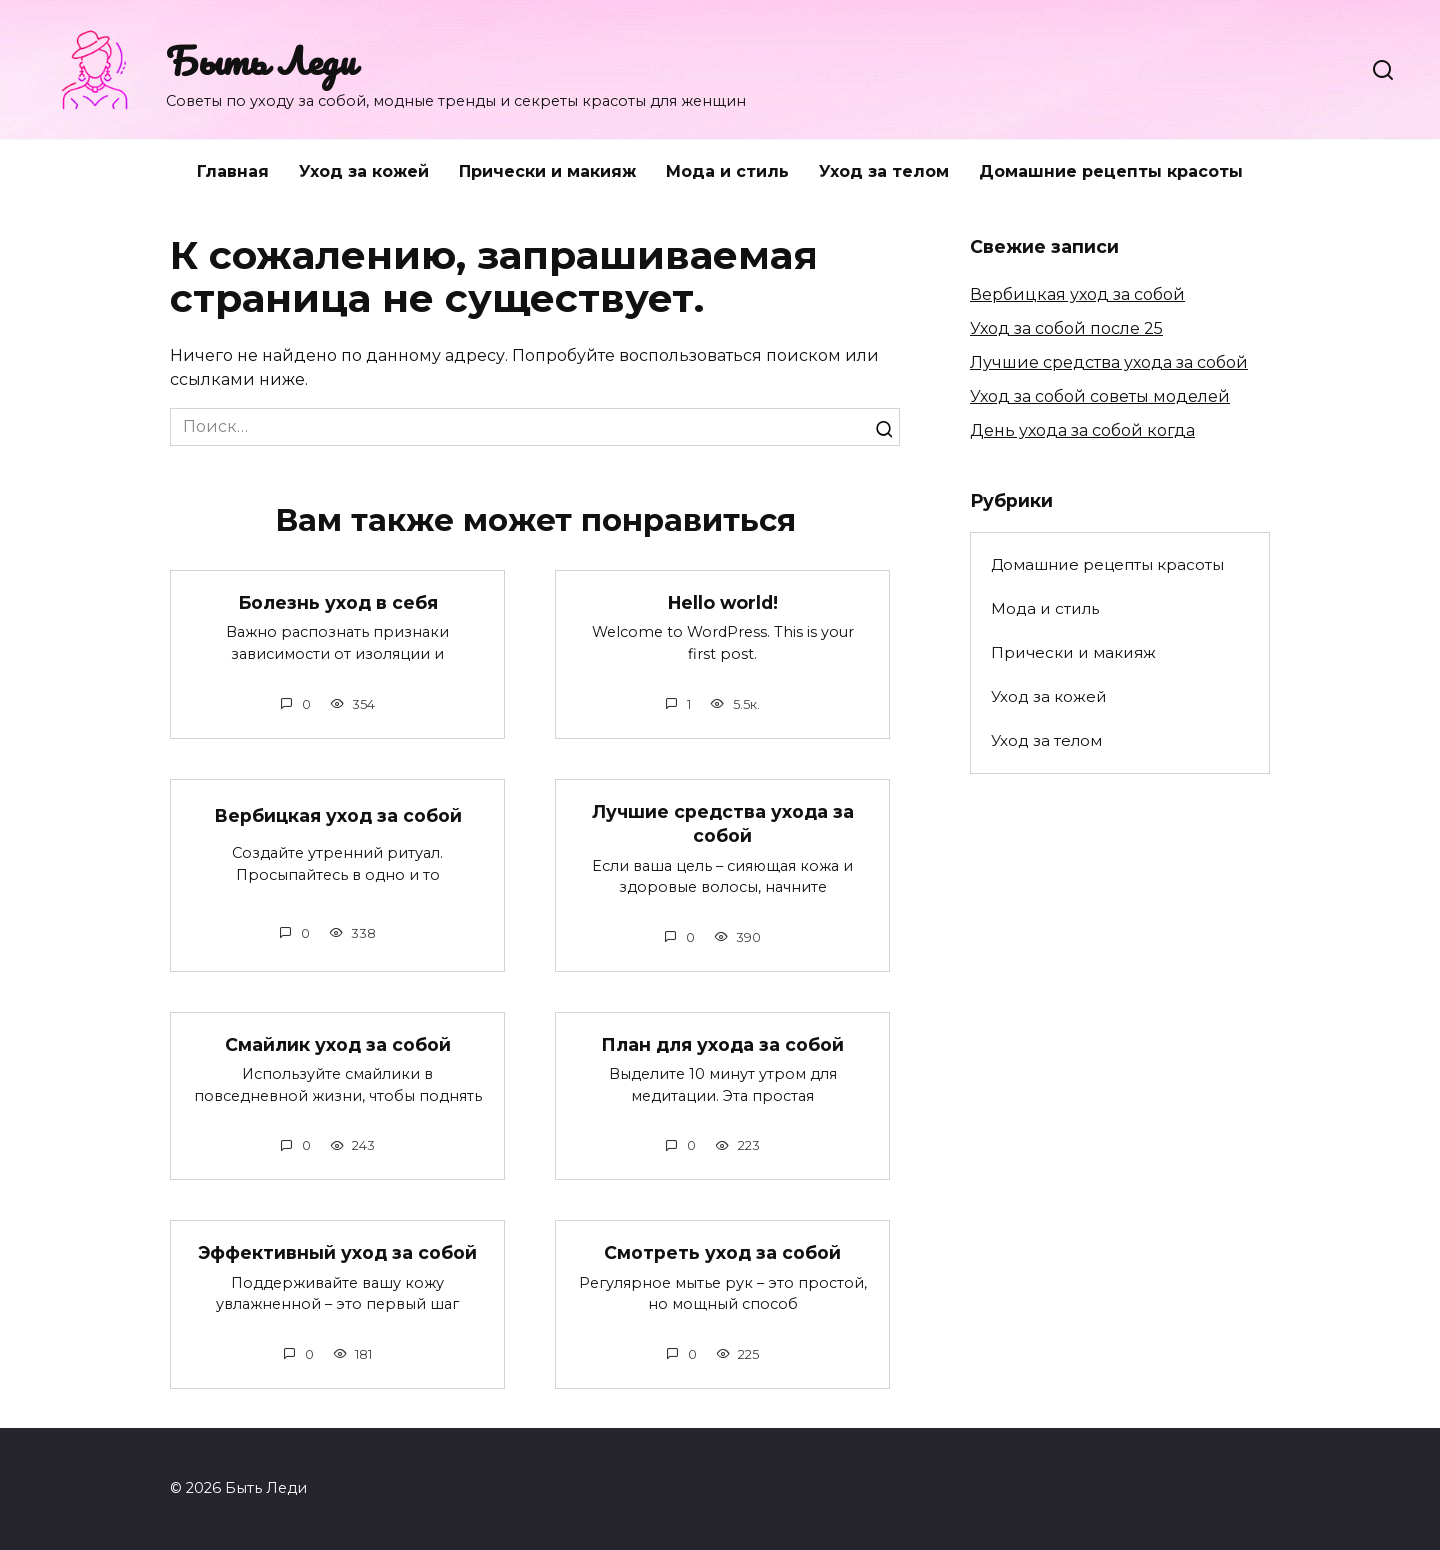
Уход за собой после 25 (1066, 328)
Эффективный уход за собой (337, 1253)
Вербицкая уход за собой (338, 815)
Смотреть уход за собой (722, 1253)
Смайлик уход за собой (338, 1044)
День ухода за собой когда (1082, 430)
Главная (233, 171)
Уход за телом (884, 171)
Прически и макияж (547, 171)
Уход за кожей (364, 171)
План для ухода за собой (722, 1044)
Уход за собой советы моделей (1100, 396)
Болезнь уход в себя (338, 602)
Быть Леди (261, 60)
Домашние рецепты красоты (1111, 171)
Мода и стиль (727, 171)
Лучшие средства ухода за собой (723, 824)
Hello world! (723, 602)
